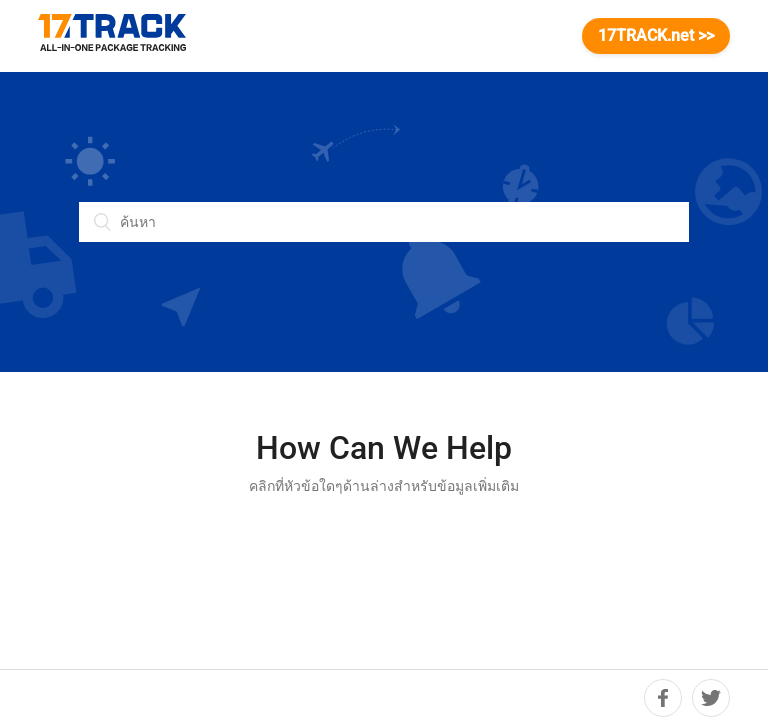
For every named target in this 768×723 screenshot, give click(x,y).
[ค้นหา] (384, 222)
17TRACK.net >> (656, 35)
